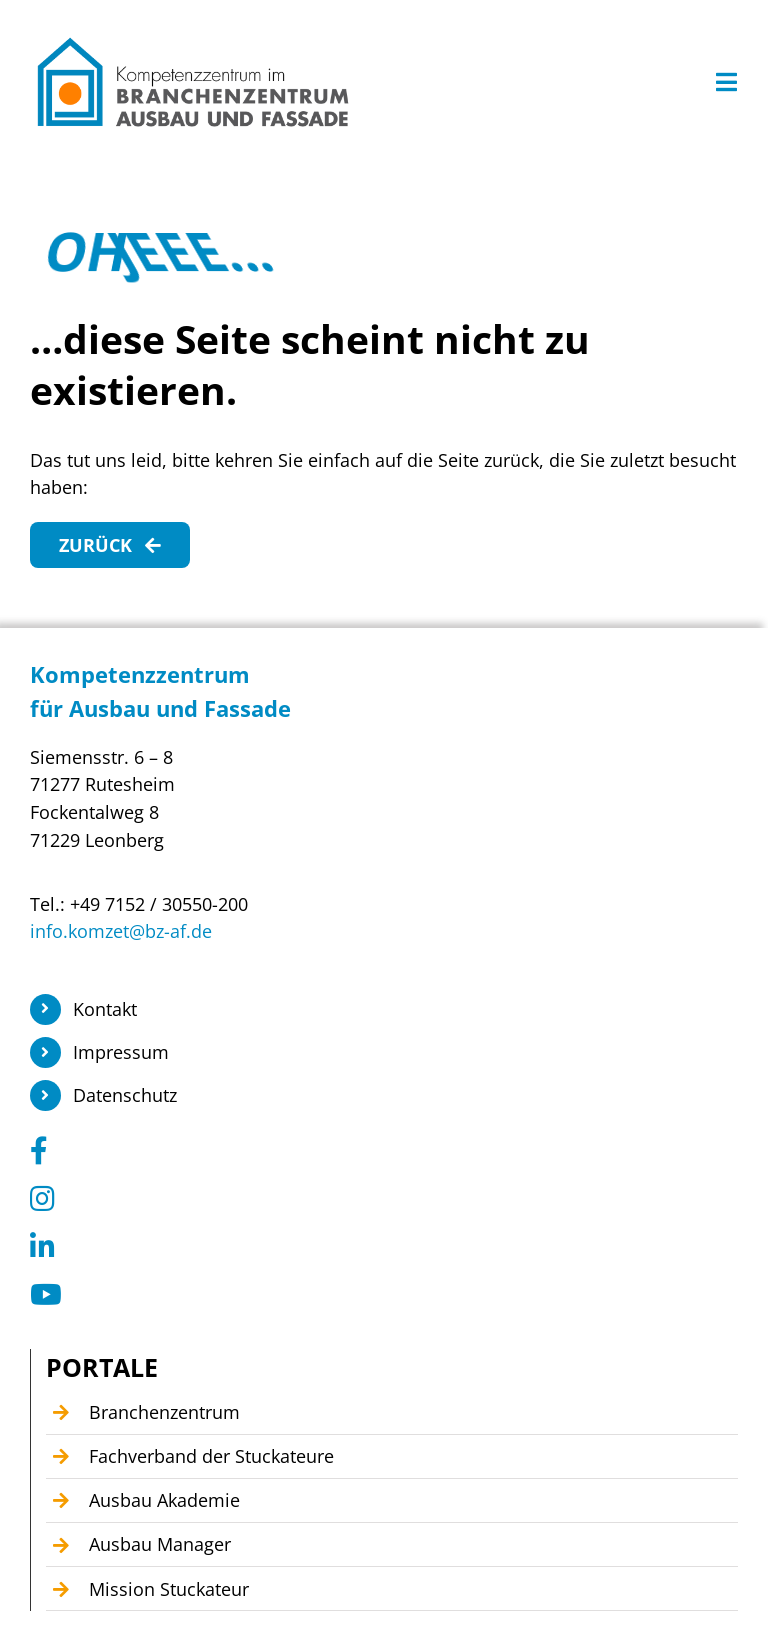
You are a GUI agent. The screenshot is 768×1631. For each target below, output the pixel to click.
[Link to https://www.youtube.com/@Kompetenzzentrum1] (377, 1295)
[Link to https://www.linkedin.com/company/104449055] (377, 1247)
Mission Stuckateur (169, 1589)
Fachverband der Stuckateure (211, 1456)
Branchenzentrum (164, 1412)
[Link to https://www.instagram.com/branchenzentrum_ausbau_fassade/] (377, 1199)
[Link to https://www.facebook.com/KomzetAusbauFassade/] (377, 1151)
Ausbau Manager (160, 1544)
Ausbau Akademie (164, 1500)
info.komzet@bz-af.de (121, 931)
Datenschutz (125, 1095)
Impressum (121, 1052)
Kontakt (105, 1009)
